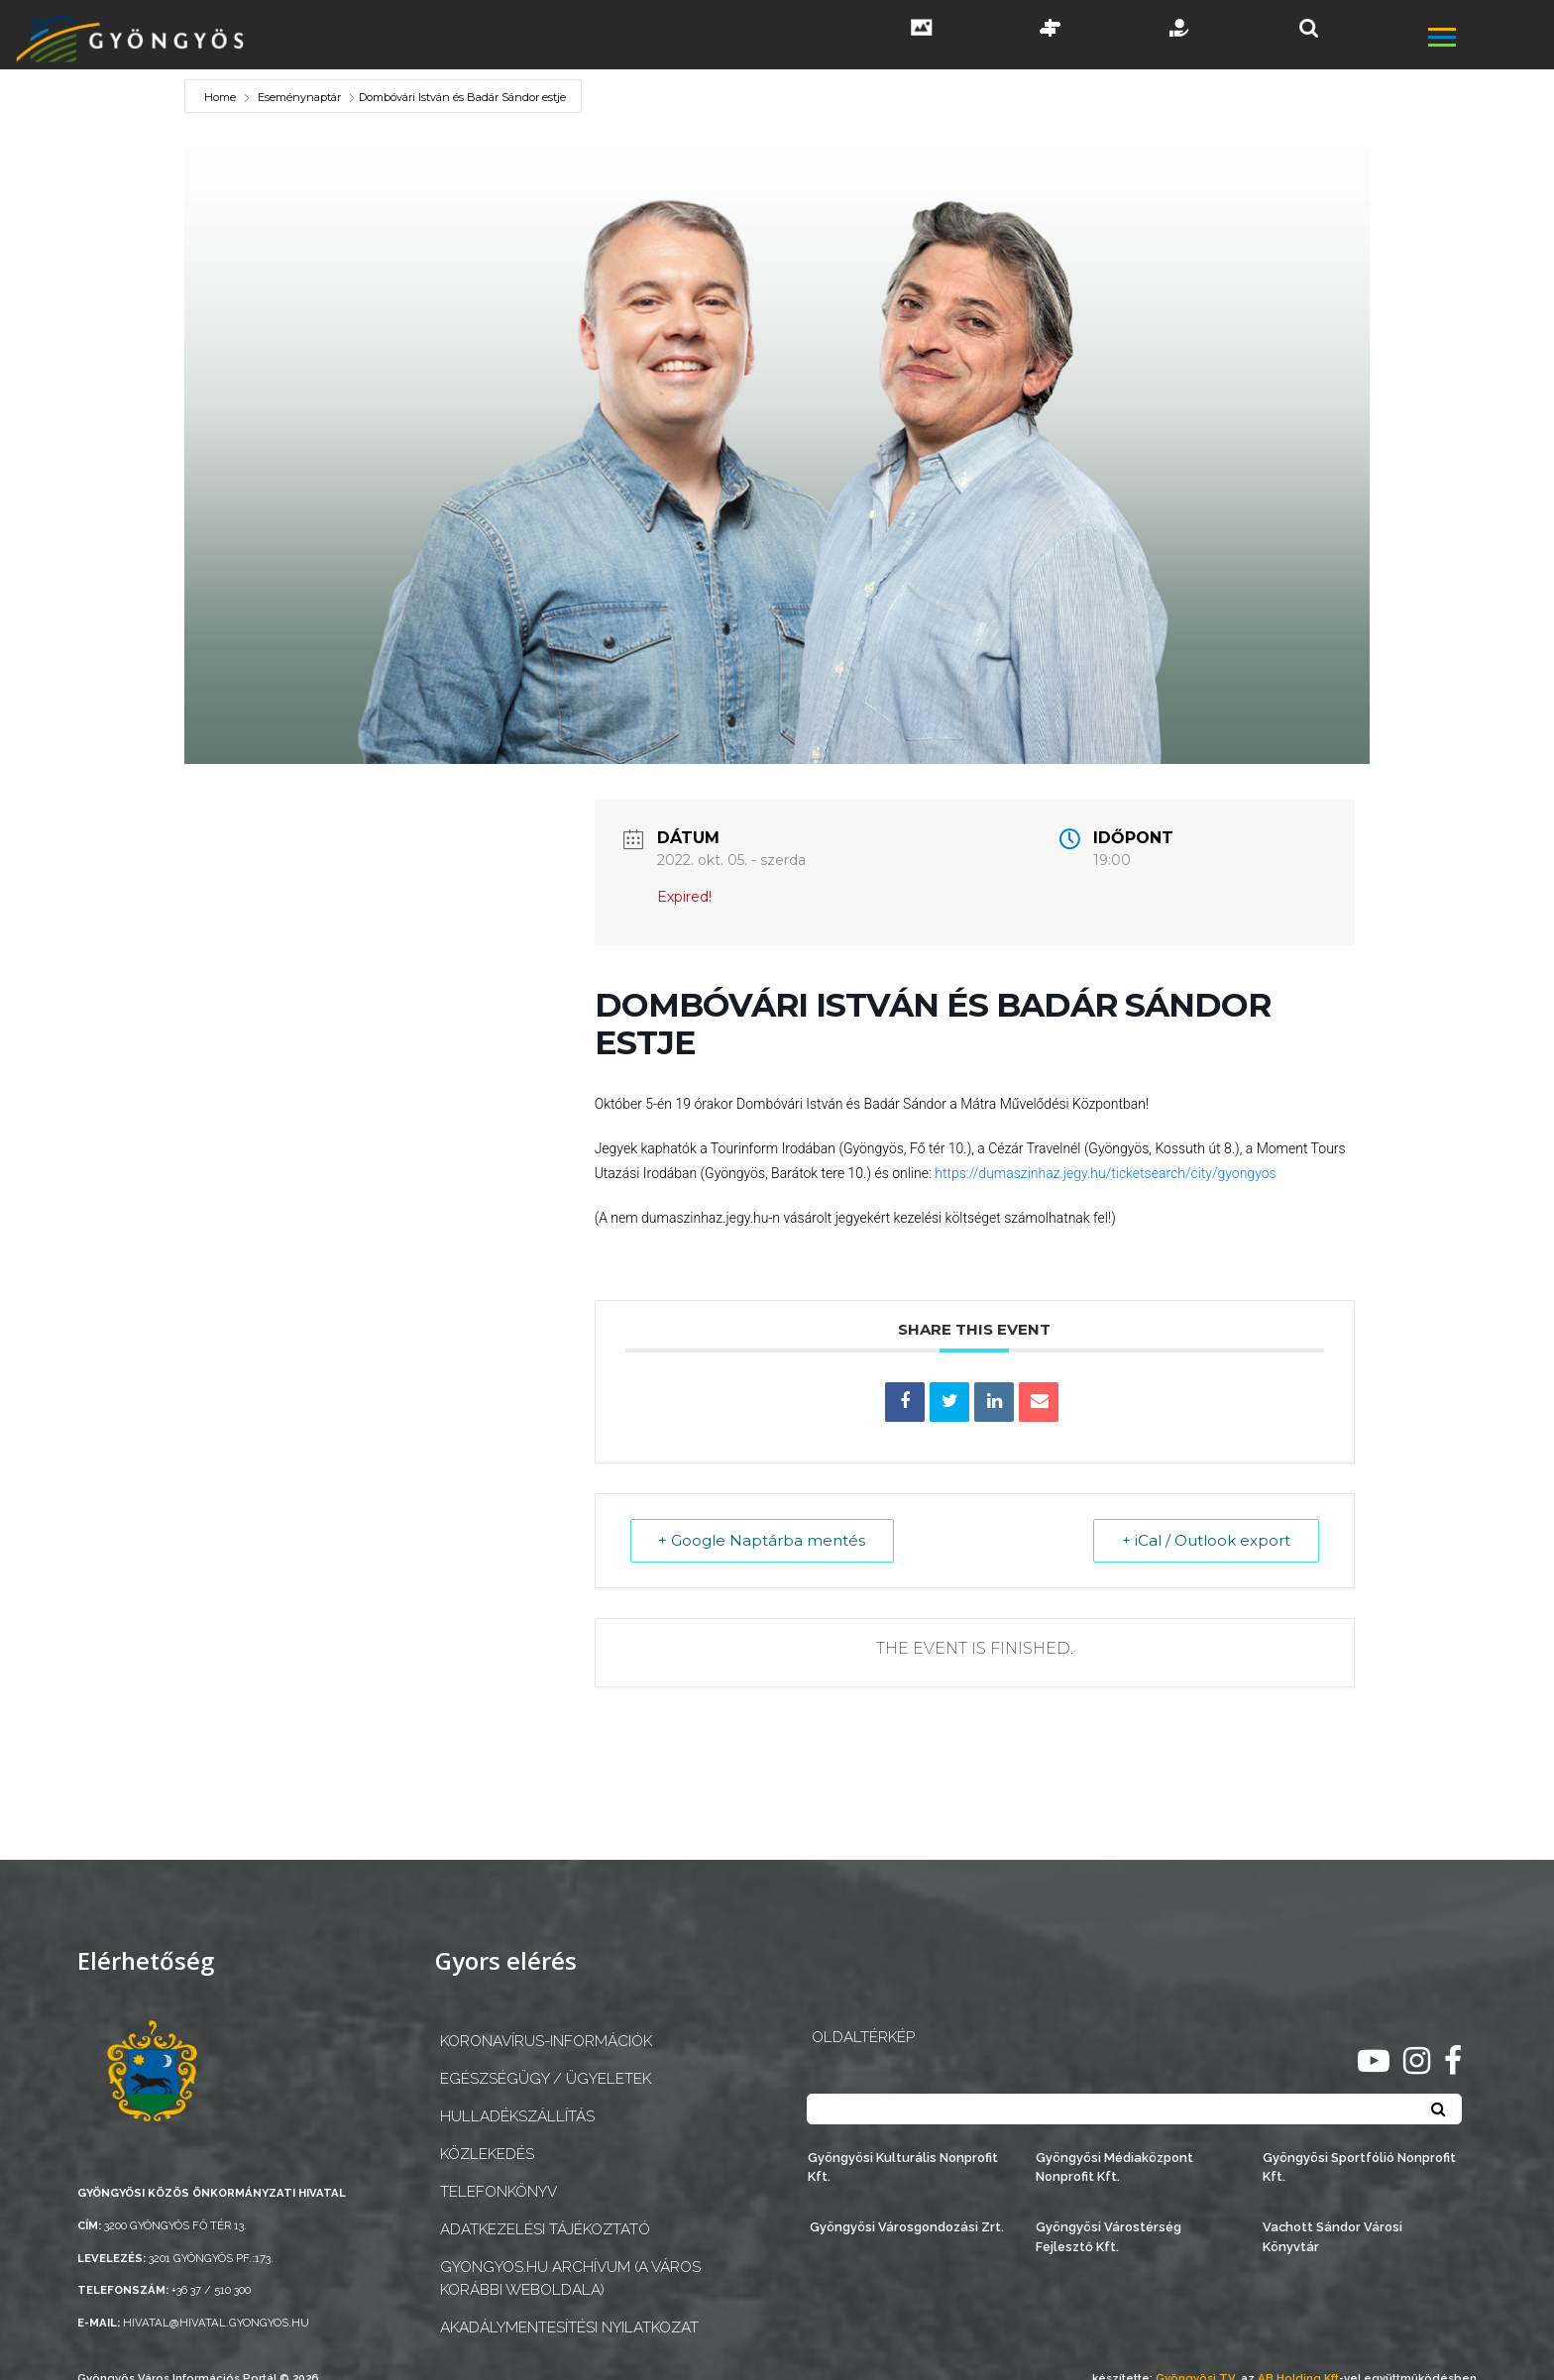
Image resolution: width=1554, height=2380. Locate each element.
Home (221, 97)
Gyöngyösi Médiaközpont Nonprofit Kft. (1114, 2167)
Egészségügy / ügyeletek (545, 2079)
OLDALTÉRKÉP (863, 2037)
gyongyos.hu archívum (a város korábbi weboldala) (570, 2278)
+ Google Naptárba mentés (762, 1540)
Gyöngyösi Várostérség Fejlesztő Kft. (1108, 2236)
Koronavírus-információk (546, 2041)
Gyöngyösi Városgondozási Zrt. (907, 2226)
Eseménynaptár (299, 97)
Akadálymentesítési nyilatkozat (569, 2327)
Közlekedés (487, 2154)
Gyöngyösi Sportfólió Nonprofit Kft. (1359, 2167)
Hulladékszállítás (517, 2116)
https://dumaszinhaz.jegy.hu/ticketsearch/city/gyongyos (1105, 1173)
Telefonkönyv (498, 2192)
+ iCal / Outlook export (1206, 1540)
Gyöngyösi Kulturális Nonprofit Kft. (903, 2167)
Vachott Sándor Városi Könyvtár (1332, 2236)
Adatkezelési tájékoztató (545, 2229)
